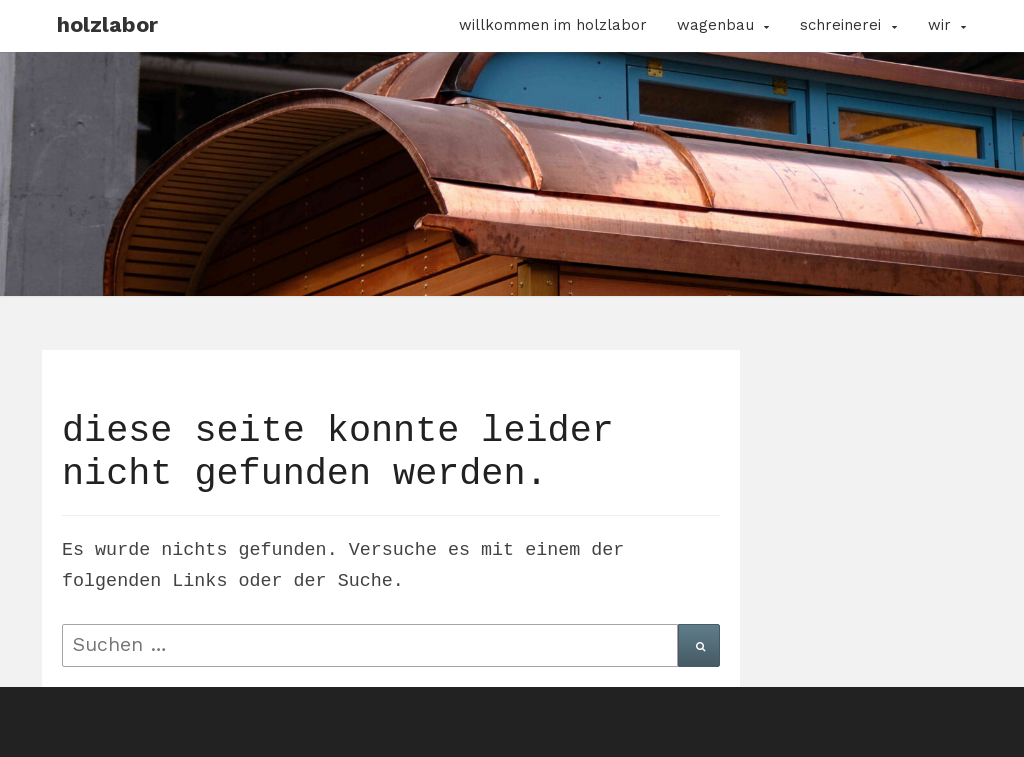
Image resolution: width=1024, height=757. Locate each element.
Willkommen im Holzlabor (553, 25)
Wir (939, 25)
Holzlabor (107, 24)
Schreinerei (840, 25)
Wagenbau (715, 25)
